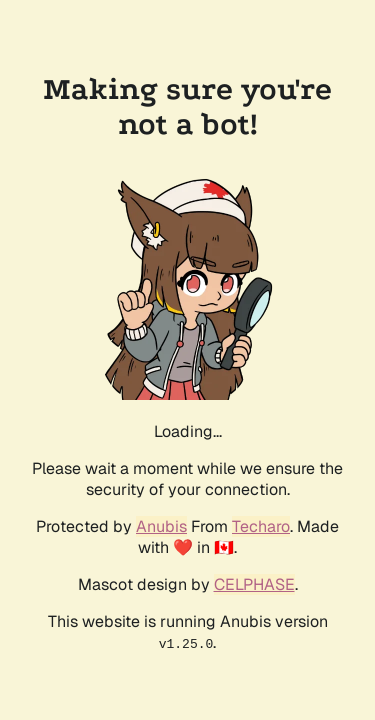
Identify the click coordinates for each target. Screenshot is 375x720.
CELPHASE (254, 584)
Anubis (161, 526)
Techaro (261, 526)
